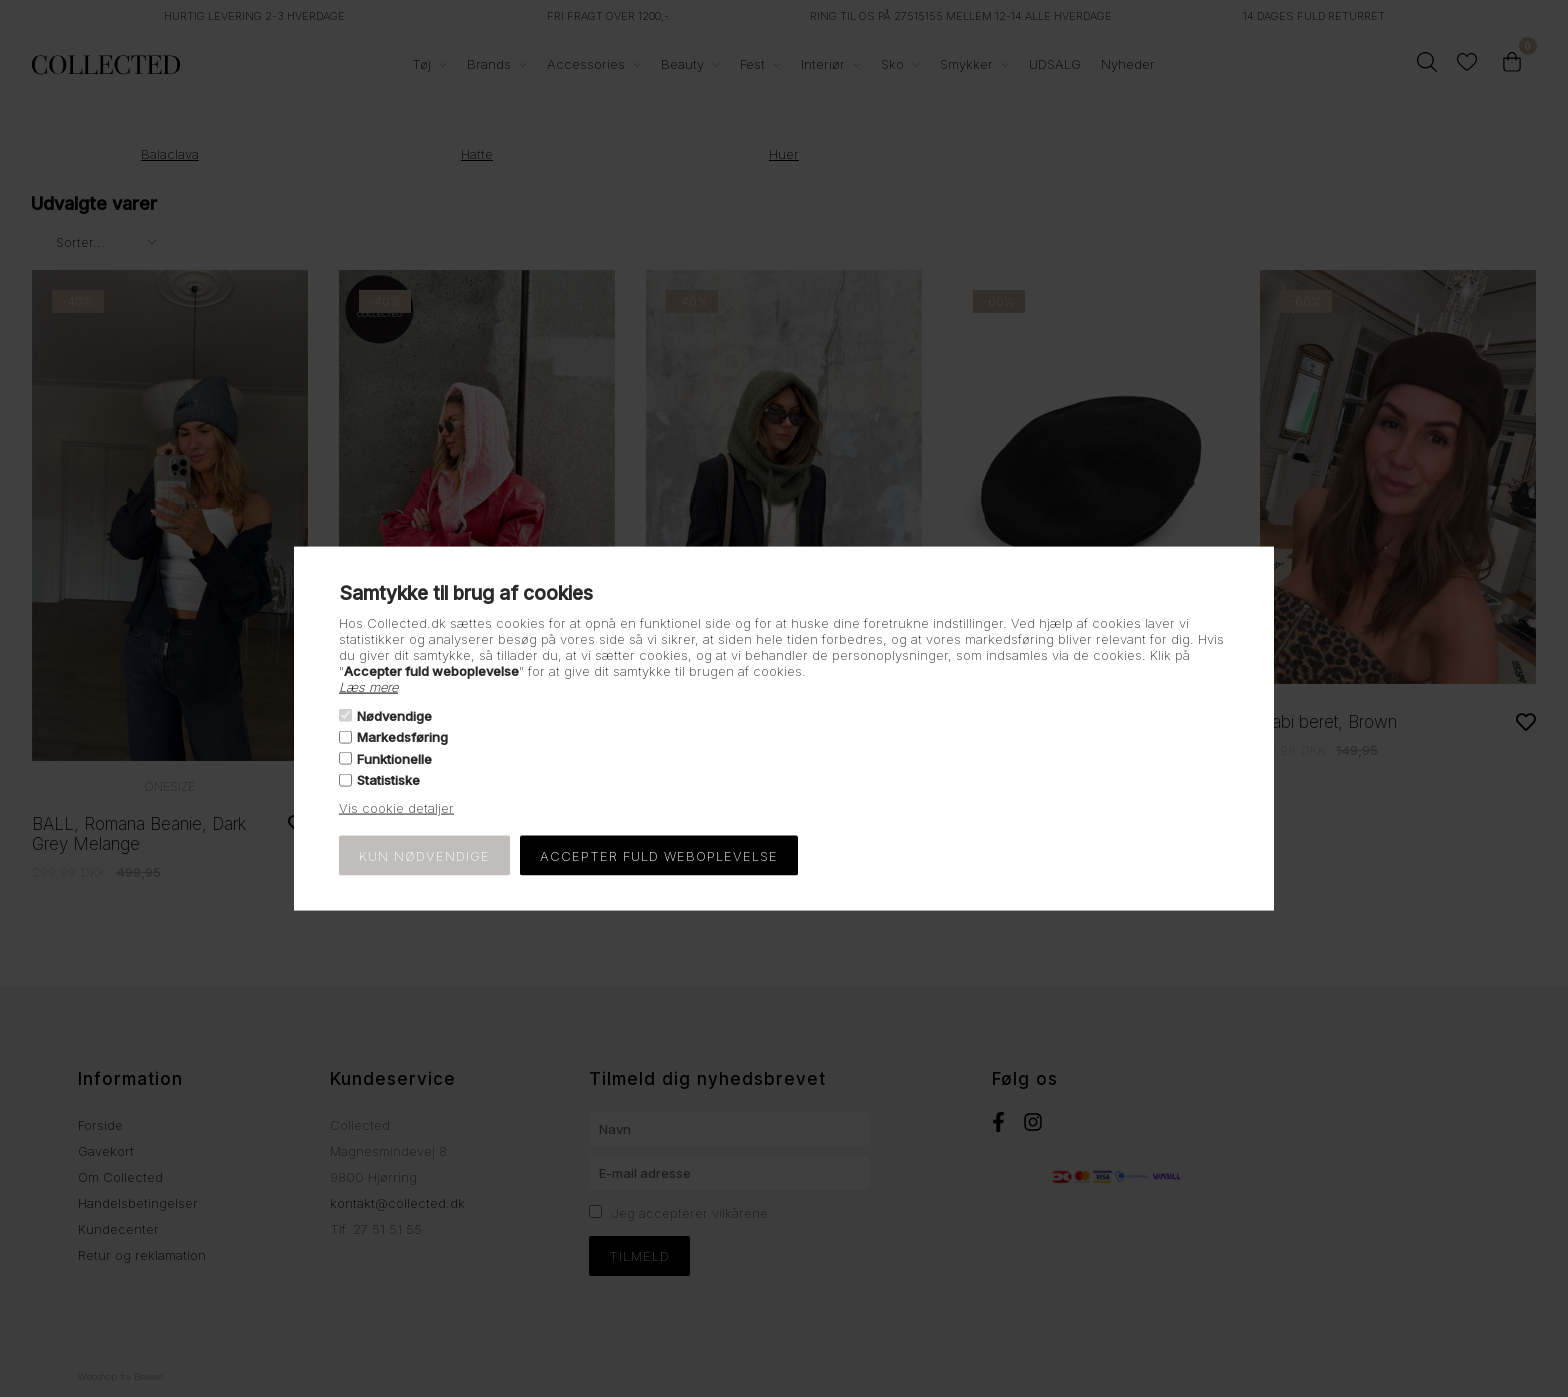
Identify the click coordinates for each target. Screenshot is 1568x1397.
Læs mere (368, 686)
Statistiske (388, 780)
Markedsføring (402, 737)
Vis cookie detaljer (396, 808)
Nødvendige (394, 716)
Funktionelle (394, 758)
